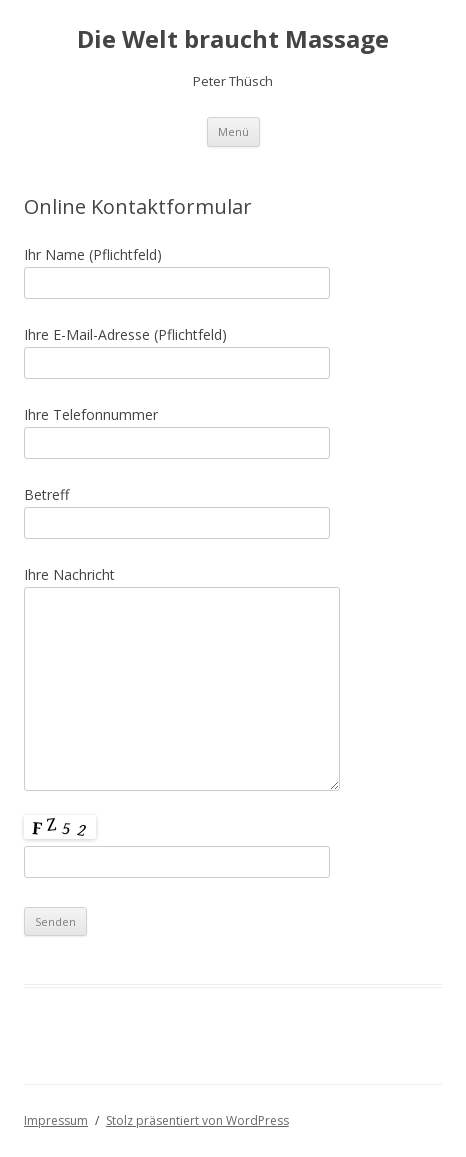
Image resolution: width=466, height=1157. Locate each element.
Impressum (56, 1120)
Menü (233, 131)
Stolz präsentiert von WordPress (197, 1120)
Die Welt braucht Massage (233, 39)
